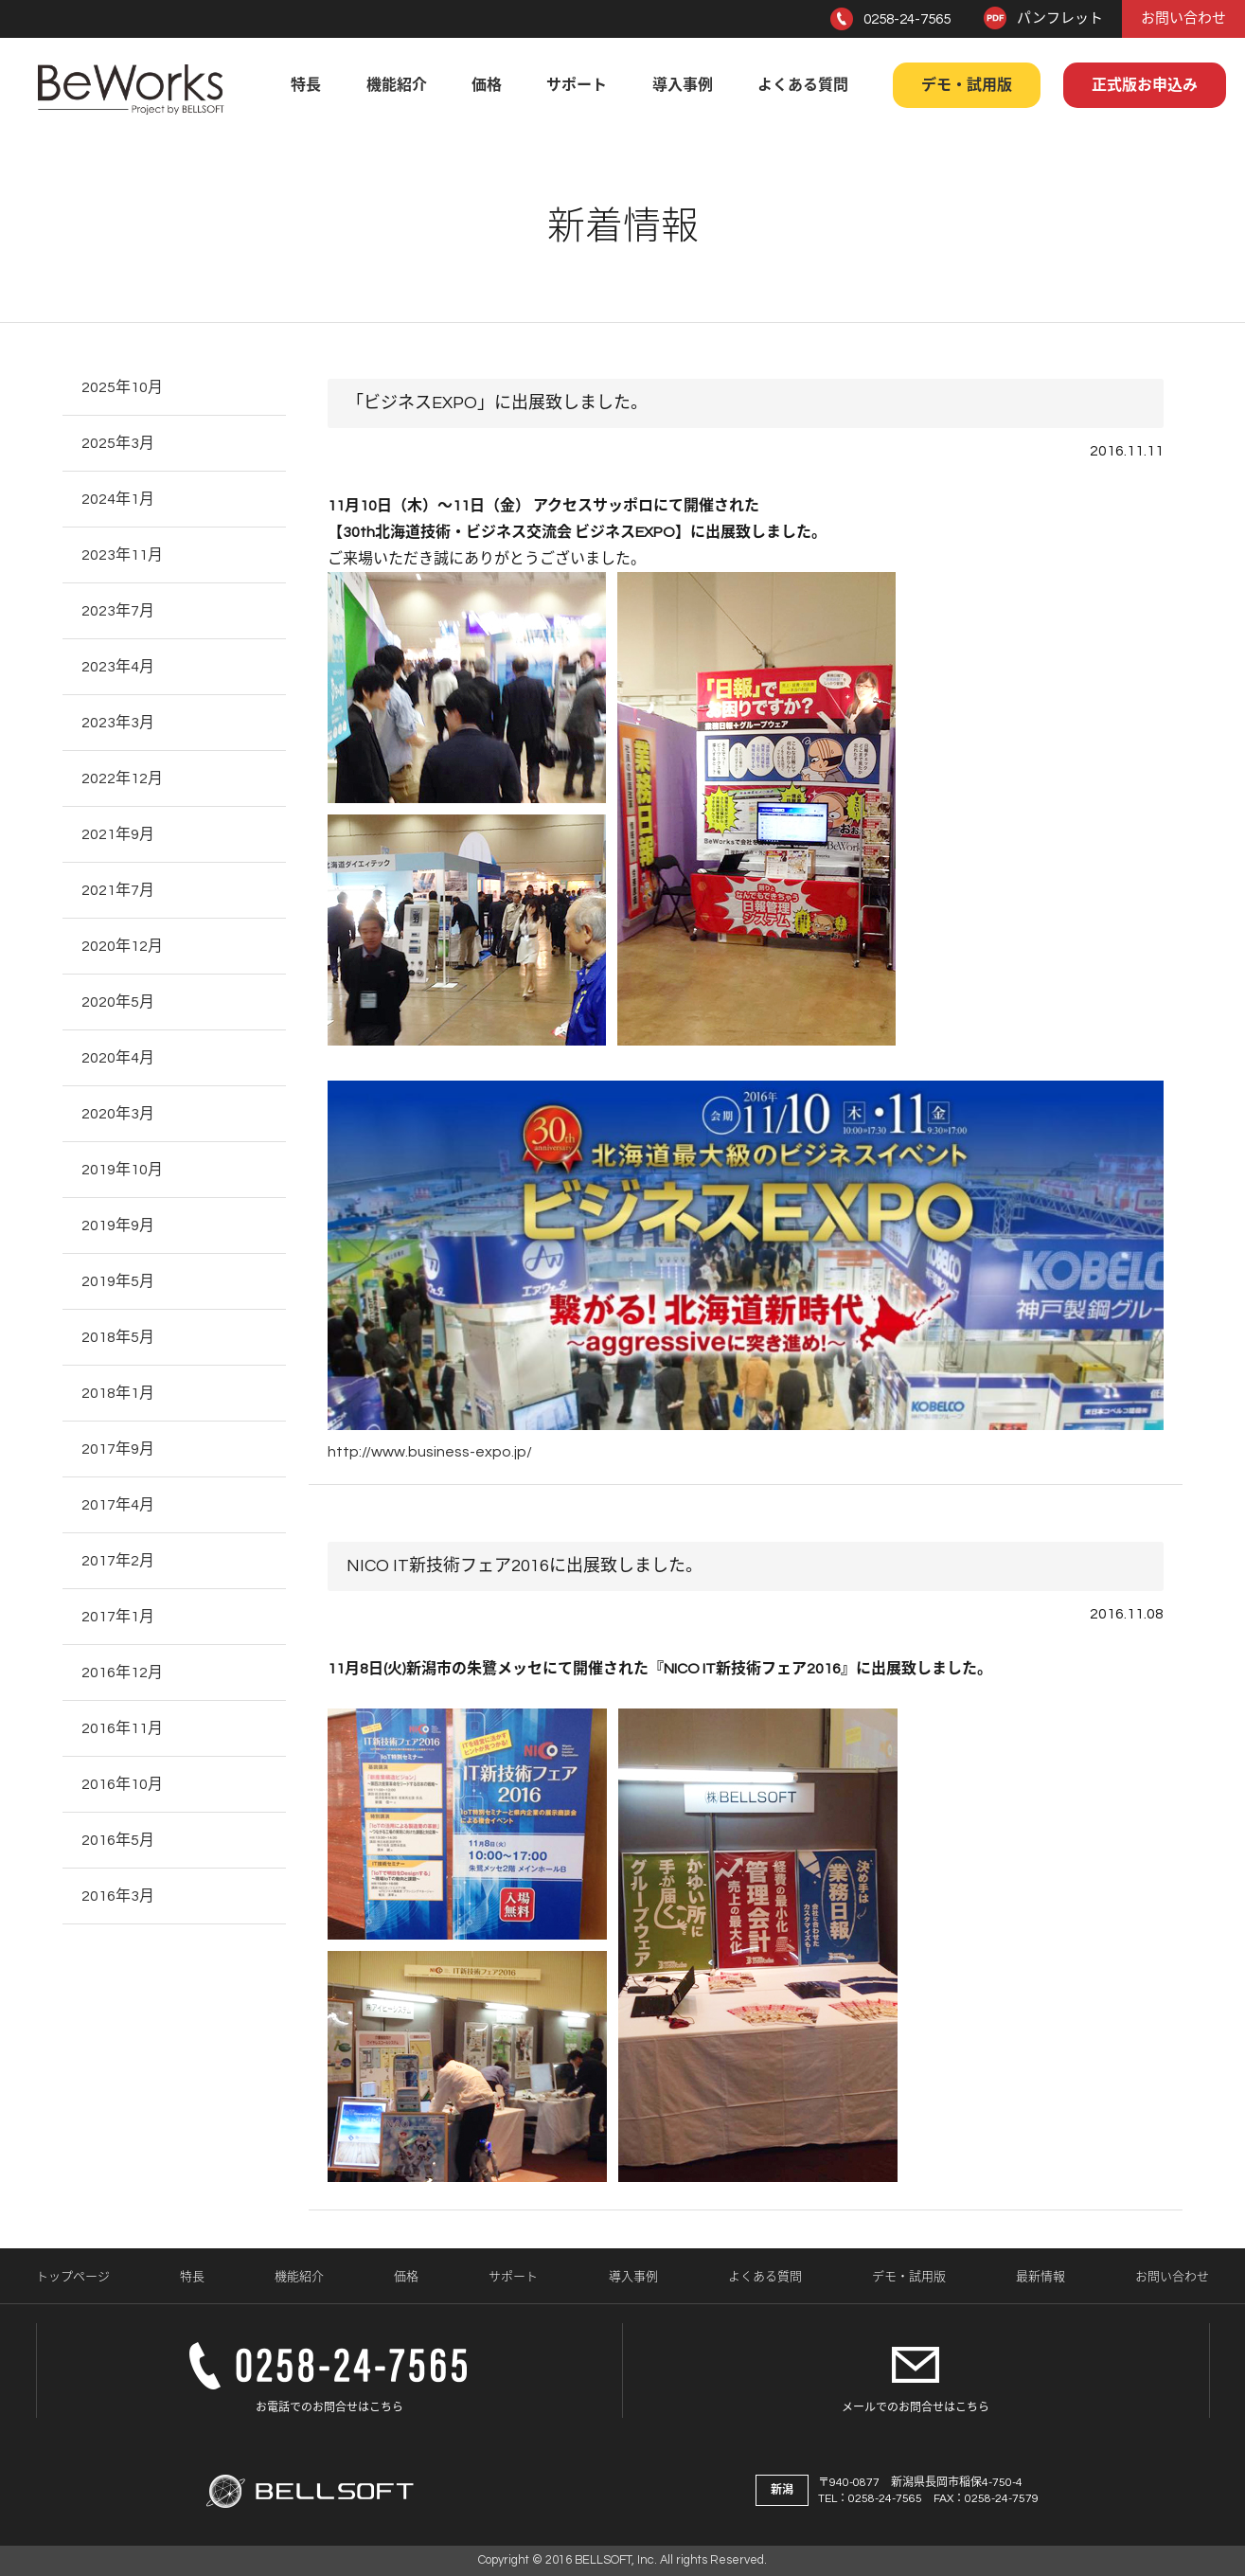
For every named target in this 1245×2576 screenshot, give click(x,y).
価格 (486, 85)
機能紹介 (396, 85)
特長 (306, 85)
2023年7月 (117, 610)
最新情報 (1040, 2276)
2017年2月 (117, 1560)
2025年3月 (117, 443)
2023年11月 (122, 555)
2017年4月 (117, 1504)
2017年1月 (117, 1616)
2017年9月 (117, 1449)
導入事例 (682, 85)
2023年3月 (117, 722)
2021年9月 (117, 834)
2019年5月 (117, 1281)
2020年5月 (117, 1002)
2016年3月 (117, 1896)
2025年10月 (122, 387)
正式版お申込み (1145, 85)
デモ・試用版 (966, 85)
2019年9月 (117, 1225)
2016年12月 (122, 1672)
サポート (576, 85)
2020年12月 (122, 946)
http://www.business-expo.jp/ (430, 1451)
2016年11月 (122, 1728)
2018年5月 (117, 1337)
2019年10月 (122, 1169)
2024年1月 (117, 499)
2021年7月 (117, 890)
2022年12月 (122, 778)
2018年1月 (117, 1393)
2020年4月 (117, 1057)
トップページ (73, 2276)
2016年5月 (117, 1840)
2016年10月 (122, 1784)
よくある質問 (802, 85)
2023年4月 (117, 666)
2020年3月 (117, 1113)
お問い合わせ (1183, 18)
